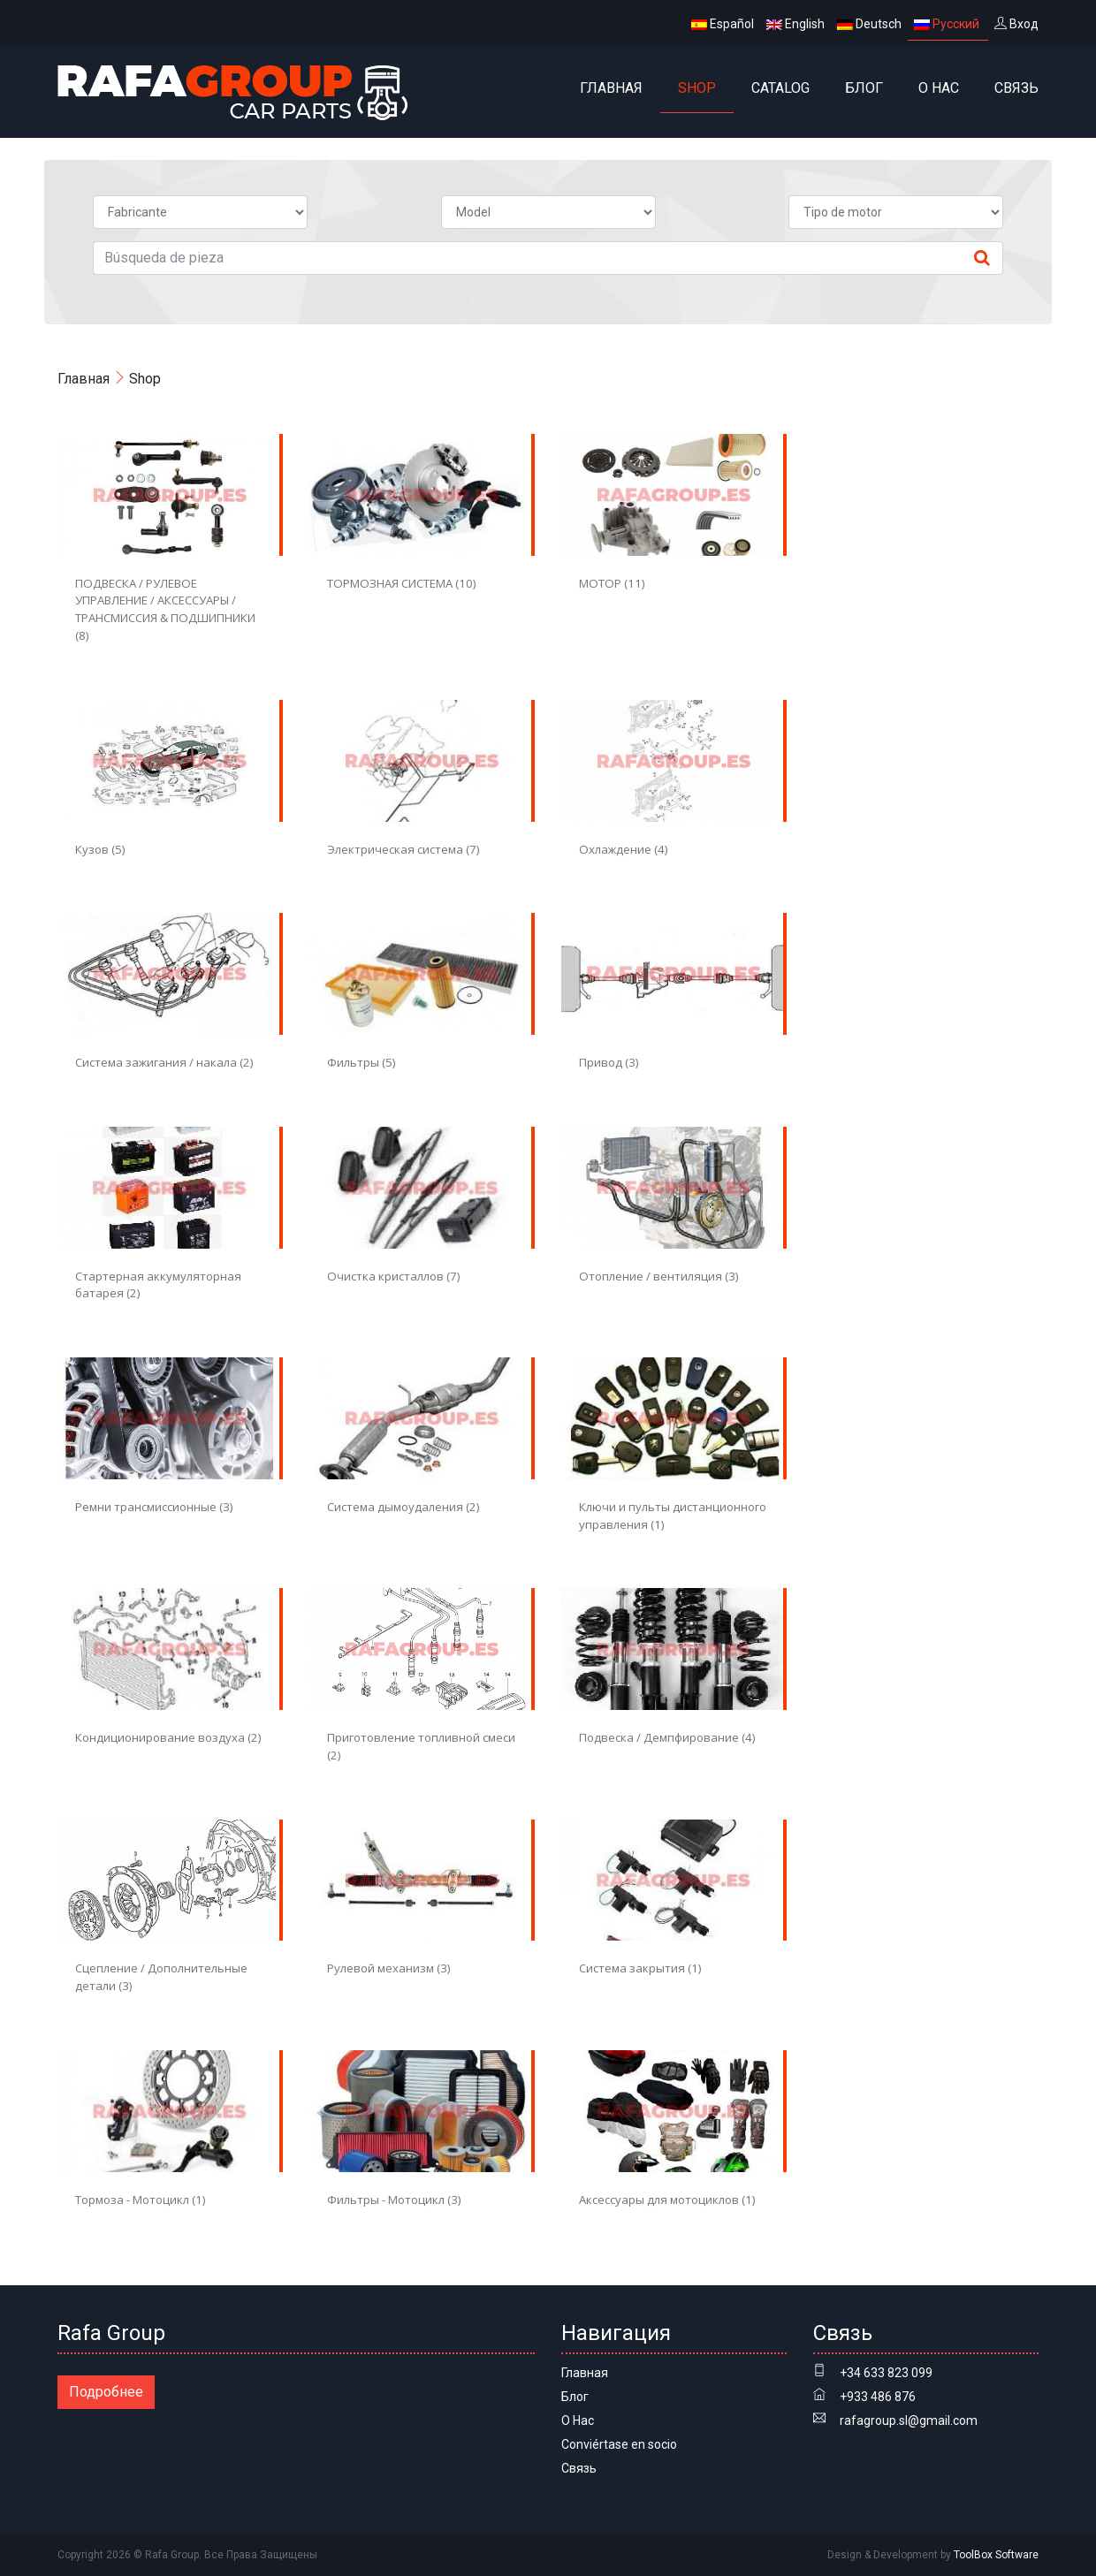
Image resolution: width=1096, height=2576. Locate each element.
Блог (864, 88)
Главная (611, 88)
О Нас (938, 88)
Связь (1016, 88)
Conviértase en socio (619, 2444)
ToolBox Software (996, 2555)
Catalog (780, 88)
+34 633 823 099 (886, 2373)
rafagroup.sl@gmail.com (909, 2420)
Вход (1016, 24)
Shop (697, 88)
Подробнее (106, 2391)
